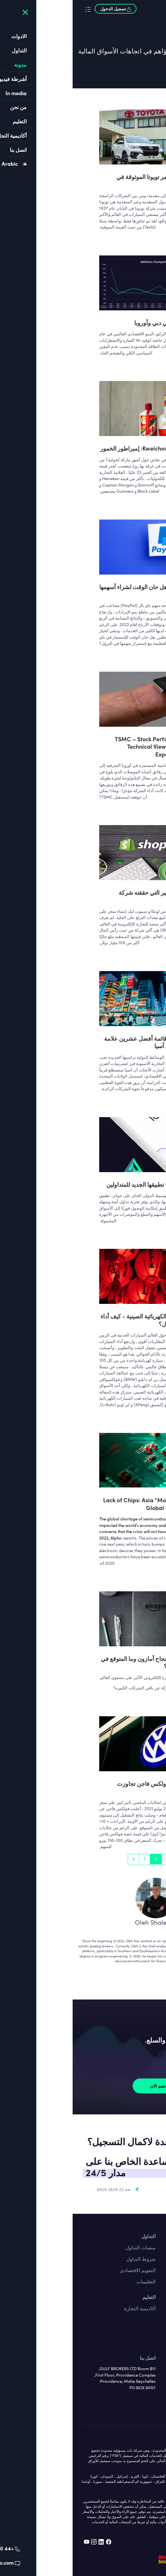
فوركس (149, 2308)
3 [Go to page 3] (72, 1858)
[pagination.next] (60, 1859)
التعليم (76, 2296)
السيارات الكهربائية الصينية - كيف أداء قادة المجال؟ (72, 1319)
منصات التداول (68, 2247)
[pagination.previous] (105, 1859)
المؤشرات (146, 2342)
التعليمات (73, 2281)
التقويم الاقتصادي (65, 2270)
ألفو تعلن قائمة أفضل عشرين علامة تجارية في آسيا (74, 1042)
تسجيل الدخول (43, 9)
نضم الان (85, 2086)
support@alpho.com (115, 2189)
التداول (76, 2236)
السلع (151, 2330)
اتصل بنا (149, 2236)
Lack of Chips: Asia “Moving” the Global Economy (73, 1503)
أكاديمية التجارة (67, 2308)
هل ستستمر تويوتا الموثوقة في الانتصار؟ (80, 180)
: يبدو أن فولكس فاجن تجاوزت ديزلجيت (80, 1787)
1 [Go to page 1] (94, 1858)
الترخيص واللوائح (140, 2391)
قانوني (150, 2368)
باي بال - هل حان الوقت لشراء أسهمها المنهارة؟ (72, 590)
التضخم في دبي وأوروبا (89, 323)
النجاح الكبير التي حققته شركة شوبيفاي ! (81, 896)
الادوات (149, 2296)
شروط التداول (68, 2258)
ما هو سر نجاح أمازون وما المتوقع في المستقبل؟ (72, 1662)
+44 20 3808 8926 (41, 2189)
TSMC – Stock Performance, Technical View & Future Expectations (79, 746)
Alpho (43, 1538)
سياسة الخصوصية (138, 2402)
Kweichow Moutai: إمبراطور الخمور (72, 448)
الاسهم (150, 2319)
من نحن (149, 2357)
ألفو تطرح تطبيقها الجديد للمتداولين (75, 1184)
